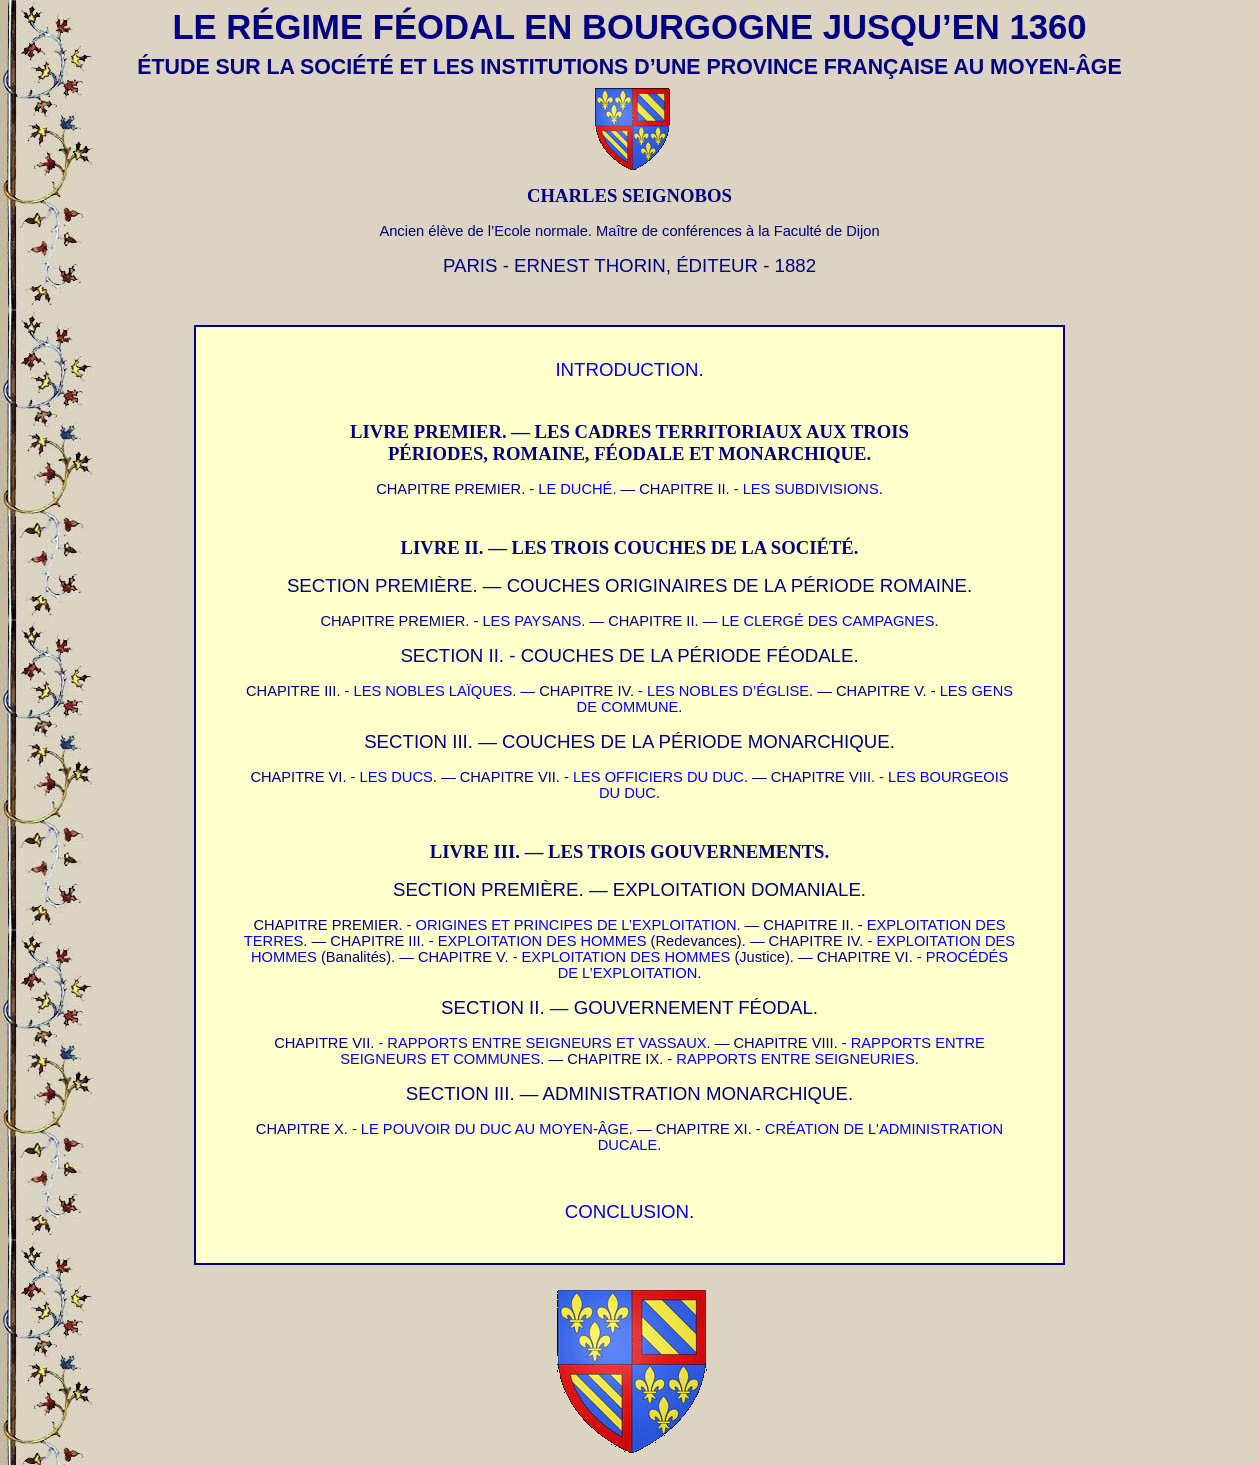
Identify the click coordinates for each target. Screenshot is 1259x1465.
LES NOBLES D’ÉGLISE (728, 691)
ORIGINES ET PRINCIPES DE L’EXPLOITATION (576, 925)
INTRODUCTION (626, 369)
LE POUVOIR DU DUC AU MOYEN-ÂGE (495, 1129)
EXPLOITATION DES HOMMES (542, 941)
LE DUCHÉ (575, 489)
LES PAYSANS (531, 621)
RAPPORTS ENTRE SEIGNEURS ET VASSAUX (546, 1043)
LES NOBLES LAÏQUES (433, 691)
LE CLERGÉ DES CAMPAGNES (827, 621)
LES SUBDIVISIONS (811, 489)
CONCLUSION (627, 1211)
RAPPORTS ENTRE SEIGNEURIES (795, 1059)
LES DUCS (396, 777)
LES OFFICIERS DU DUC (658, 777)
